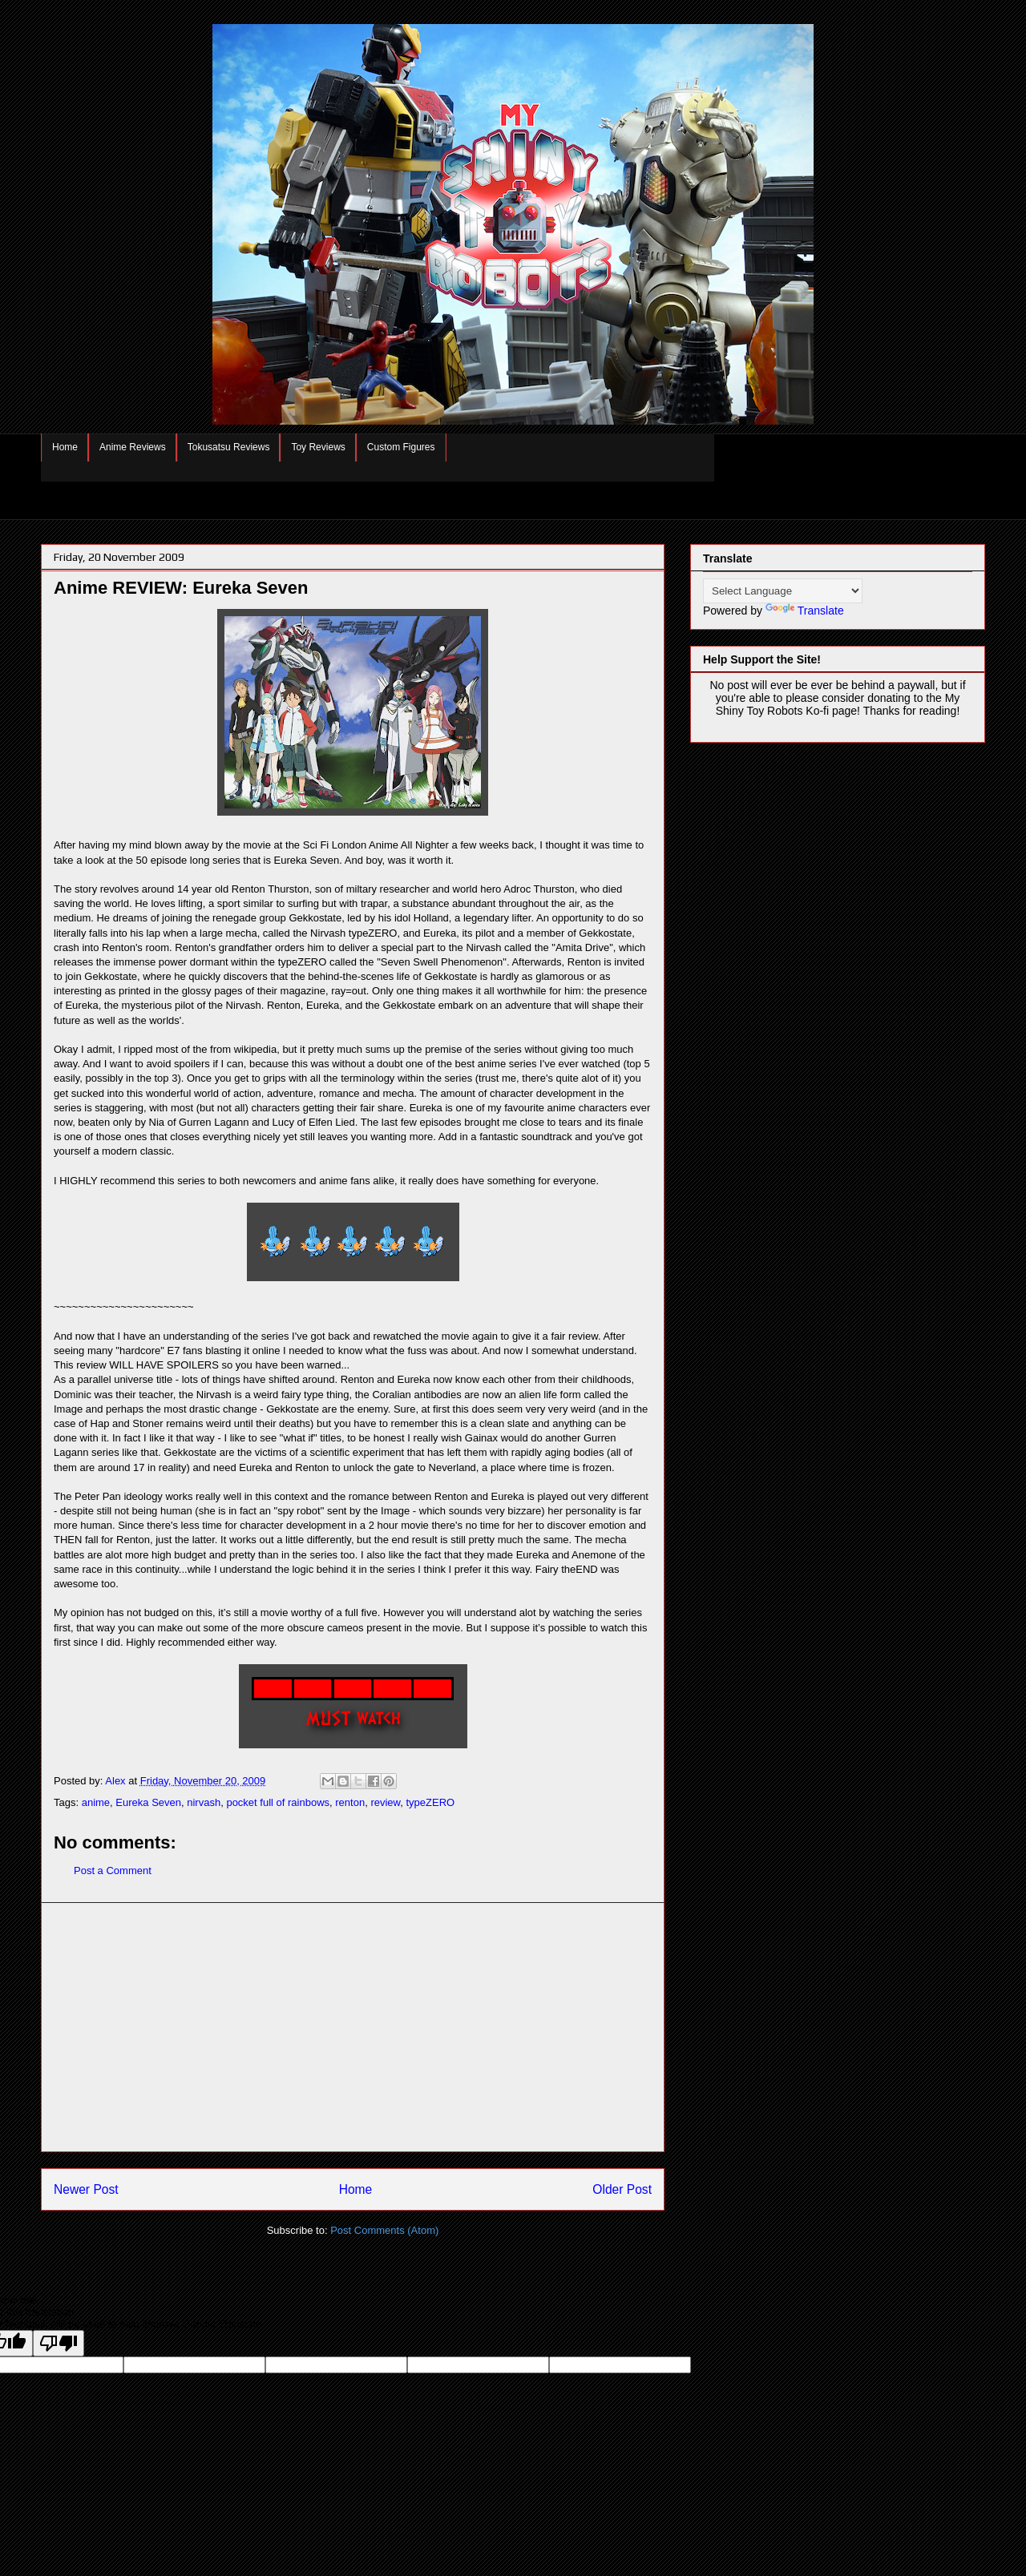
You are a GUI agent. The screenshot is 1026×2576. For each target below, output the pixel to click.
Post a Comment (112, 1870)
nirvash (203, 1802)
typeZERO (430, 1802)
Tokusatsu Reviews (229, 447)
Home (65, 447)
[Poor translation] (58, 2343)
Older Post (622, 2189)
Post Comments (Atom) (384, 2230)
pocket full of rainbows (277, 1802)
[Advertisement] (353, 2027)
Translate (804, 610)
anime (96, 1802)
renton (350, 1802)
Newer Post (86, 2189)
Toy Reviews (318, 447)
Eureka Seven (148, 1802)
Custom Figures (401, 447)
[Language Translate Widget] (782, 590)
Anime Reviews (132, 447)
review (385, 1802)
